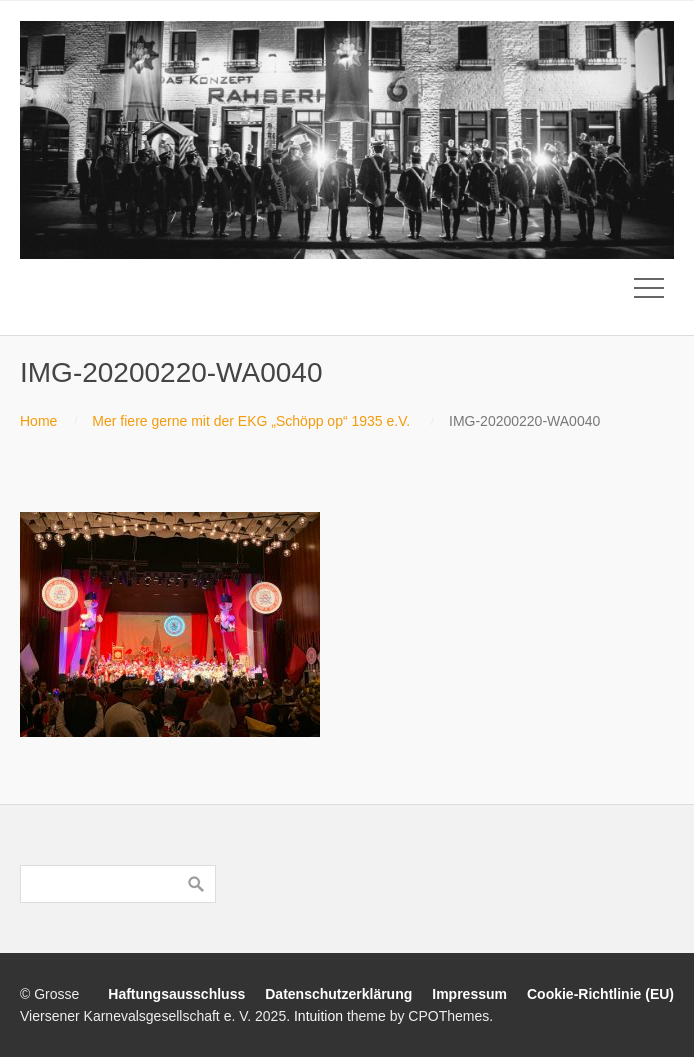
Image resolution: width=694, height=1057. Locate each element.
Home (38, 421)
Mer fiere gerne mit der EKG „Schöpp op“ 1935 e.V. (251, 421)
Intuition (318, 1016)
